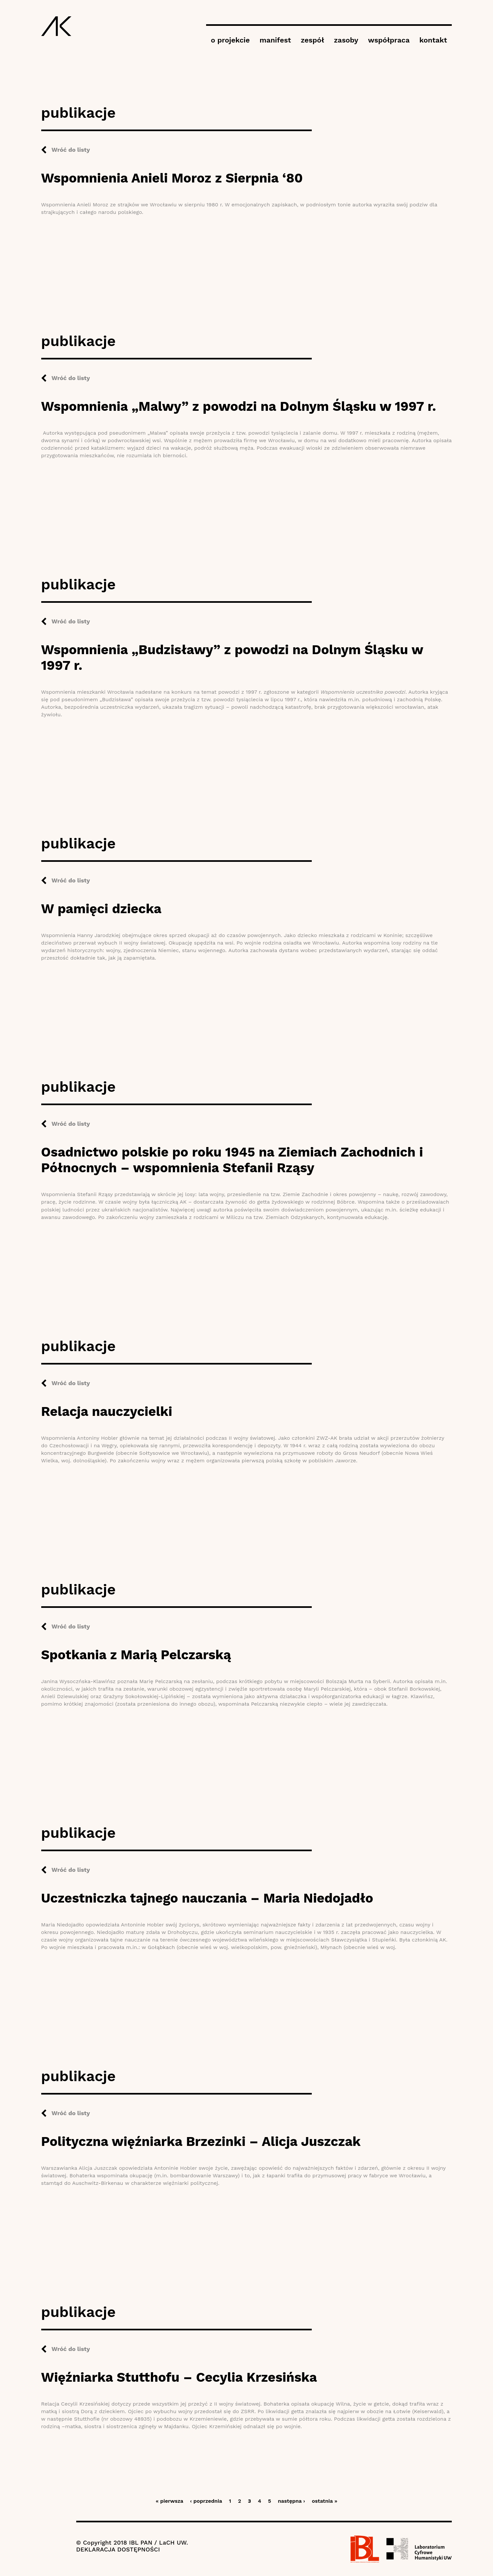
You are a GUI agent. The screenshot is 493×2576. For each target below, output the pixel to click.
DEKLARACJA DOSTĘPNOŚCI (118, 2549)
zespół (312, 40)
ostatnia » (324, 2501)
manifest (275, 40)
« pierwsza (169, 2501)
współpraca (389, 40)
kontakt (433, 40)
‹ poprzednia (206, 2501)
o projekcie (230, 40)
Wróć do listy (71, 149)
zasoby (346, 40)
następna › (291, 2501)
